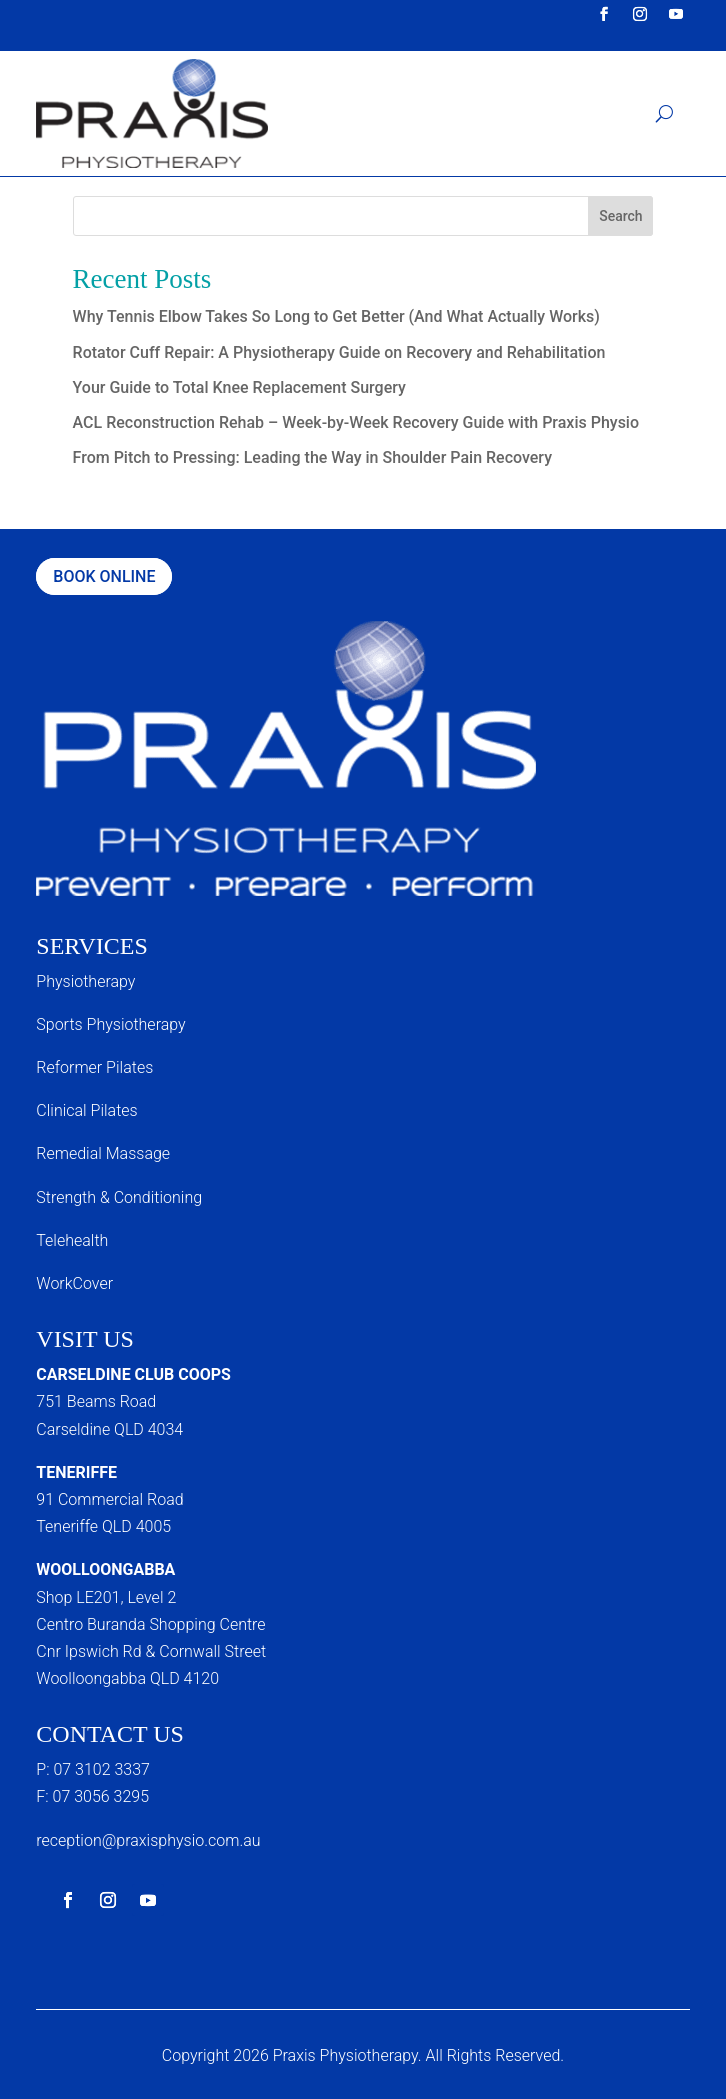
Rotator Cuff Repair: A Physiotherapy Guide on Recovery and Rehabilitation (339, 352)
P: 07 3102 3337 (93, 1769)
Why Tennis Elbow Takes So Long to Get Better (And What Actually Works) (336, 316)
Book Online (104, 576)
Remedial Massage (103, 1153)
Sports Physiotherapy (110, 1024)
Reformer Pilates (94, 1067)
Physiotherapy (85, 981)
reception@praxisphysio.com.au (148, 1840)
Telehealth (72, 1240)
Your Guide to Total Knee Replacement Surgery (239, 387)
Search (620, 216)
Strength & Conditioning (119, 1197)
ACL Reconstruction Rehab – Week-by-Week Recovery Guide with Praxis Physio (356, 422)
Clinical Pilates (86, 1110)
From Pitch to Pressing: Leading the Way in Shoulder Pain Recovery (312, 457)
